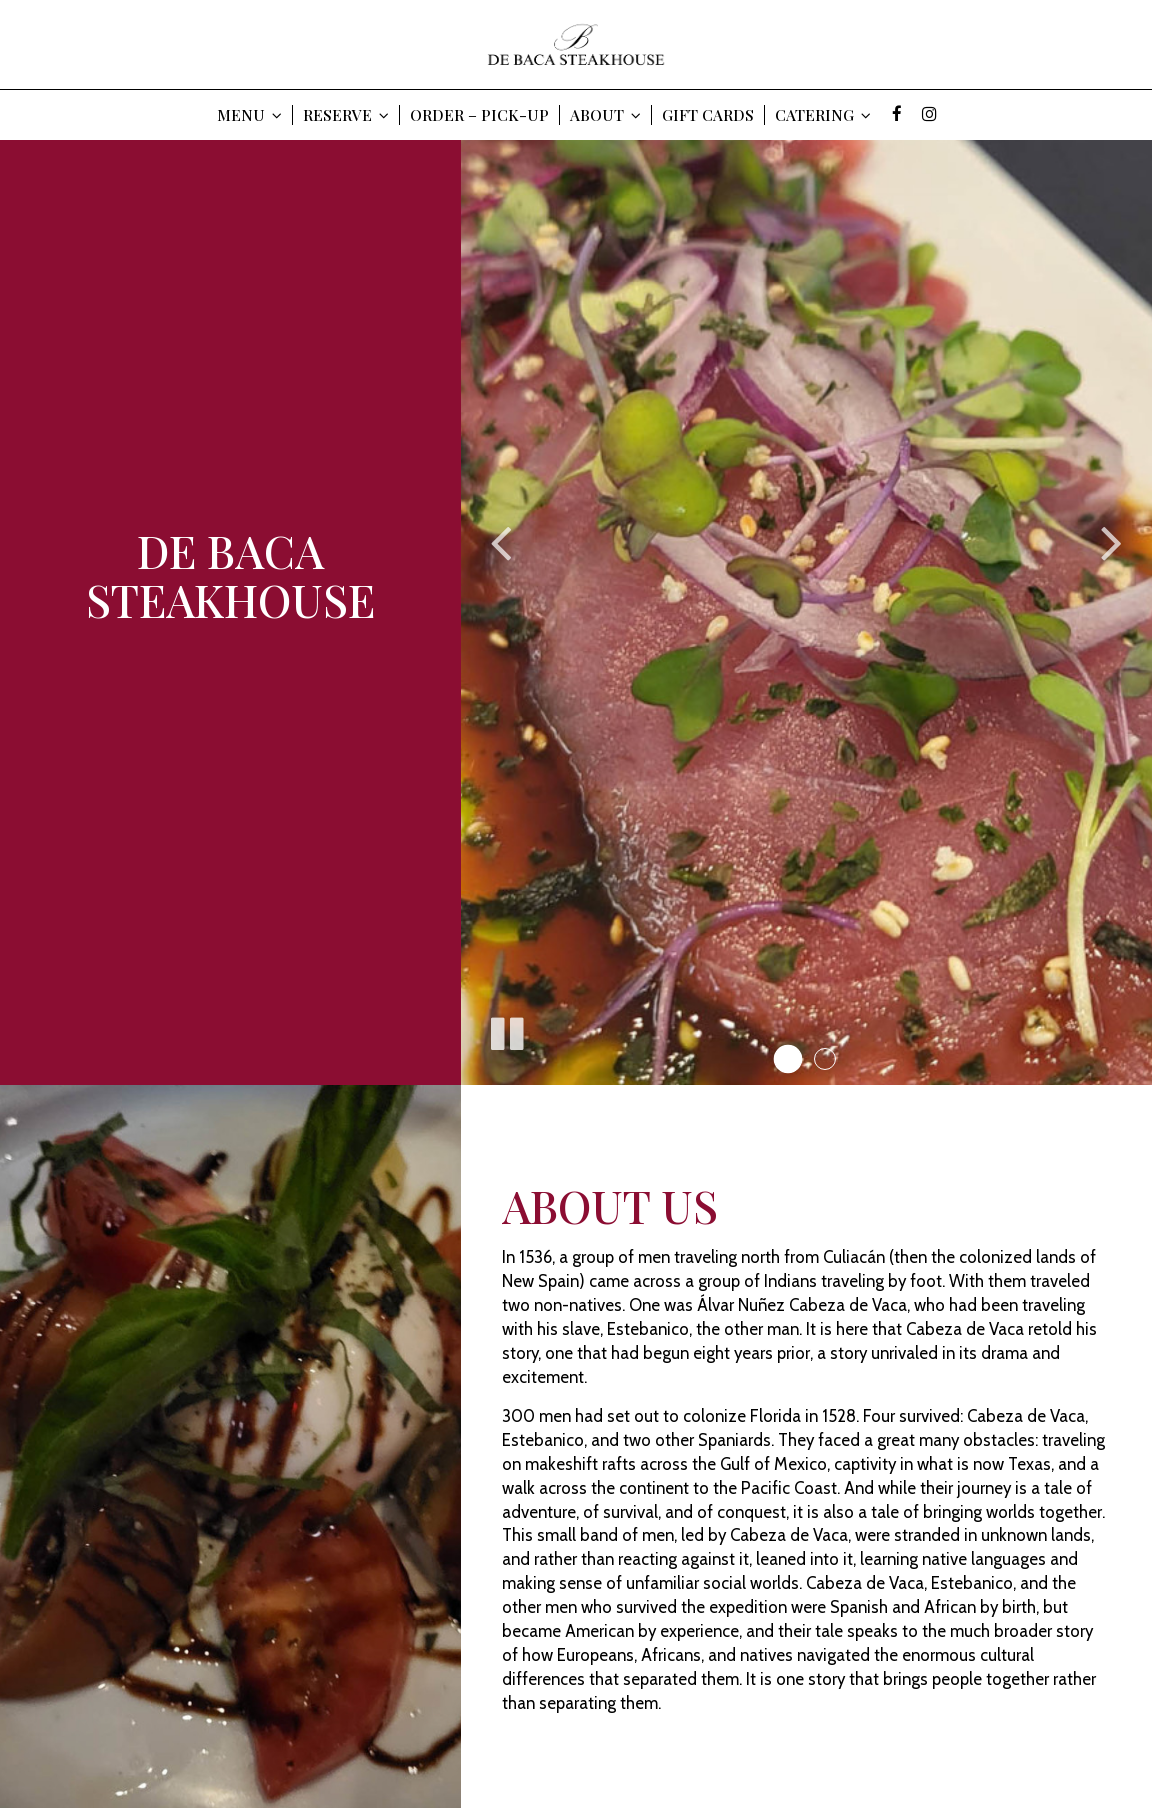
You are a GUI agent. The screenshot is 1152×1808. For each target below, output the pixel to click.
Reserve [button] (346, 115)
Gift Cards (708, 115)
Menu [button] (249, 115)
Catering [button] (823, 115)
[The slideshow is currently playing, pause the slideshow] (506, 1030)
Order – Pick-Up (479, 115)
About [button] (605, 115)
